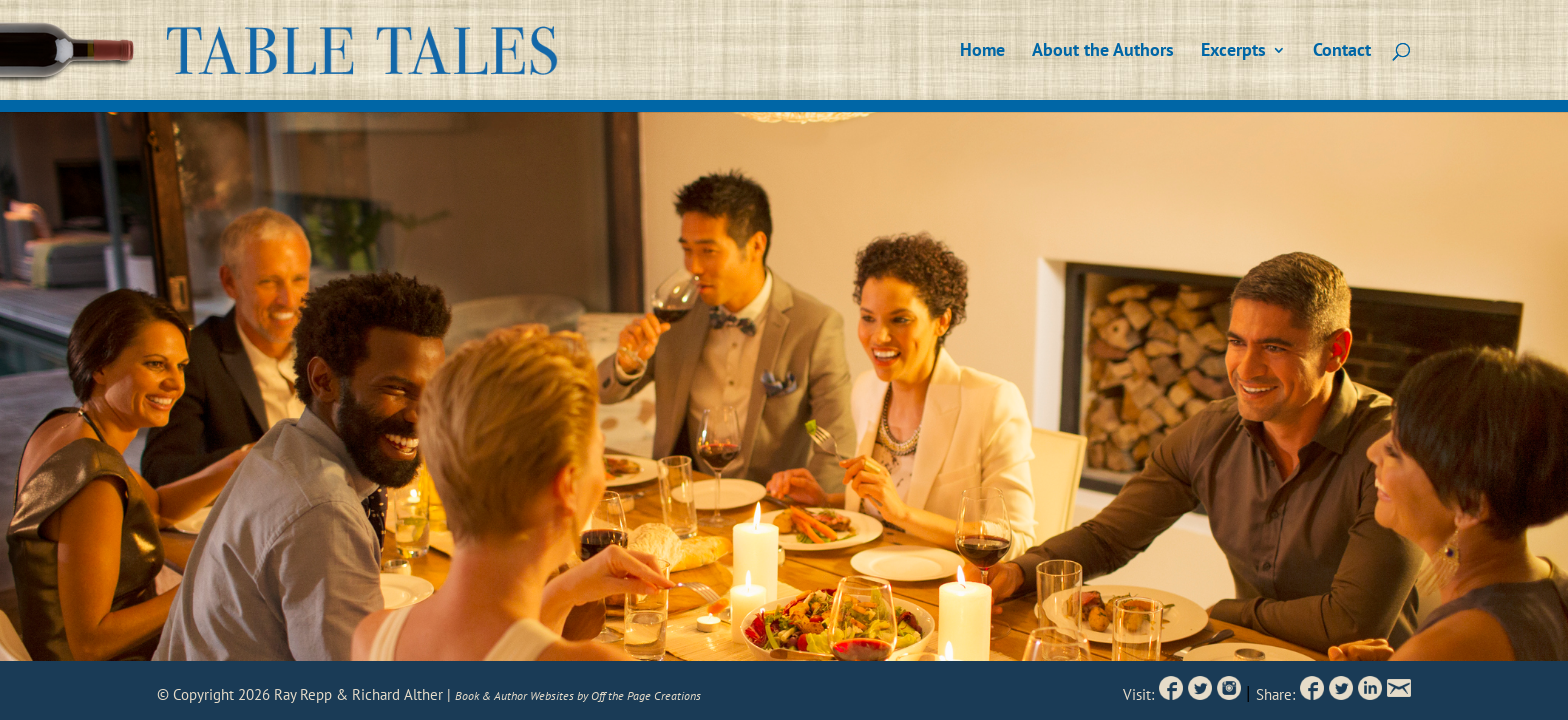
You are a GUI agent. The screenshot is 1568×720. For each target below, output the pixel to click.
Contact (1342, 52)
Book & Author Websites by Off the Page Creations (578, 695)
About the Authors (1103, 52)
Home (982, 52)
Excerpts (1233, 52)
